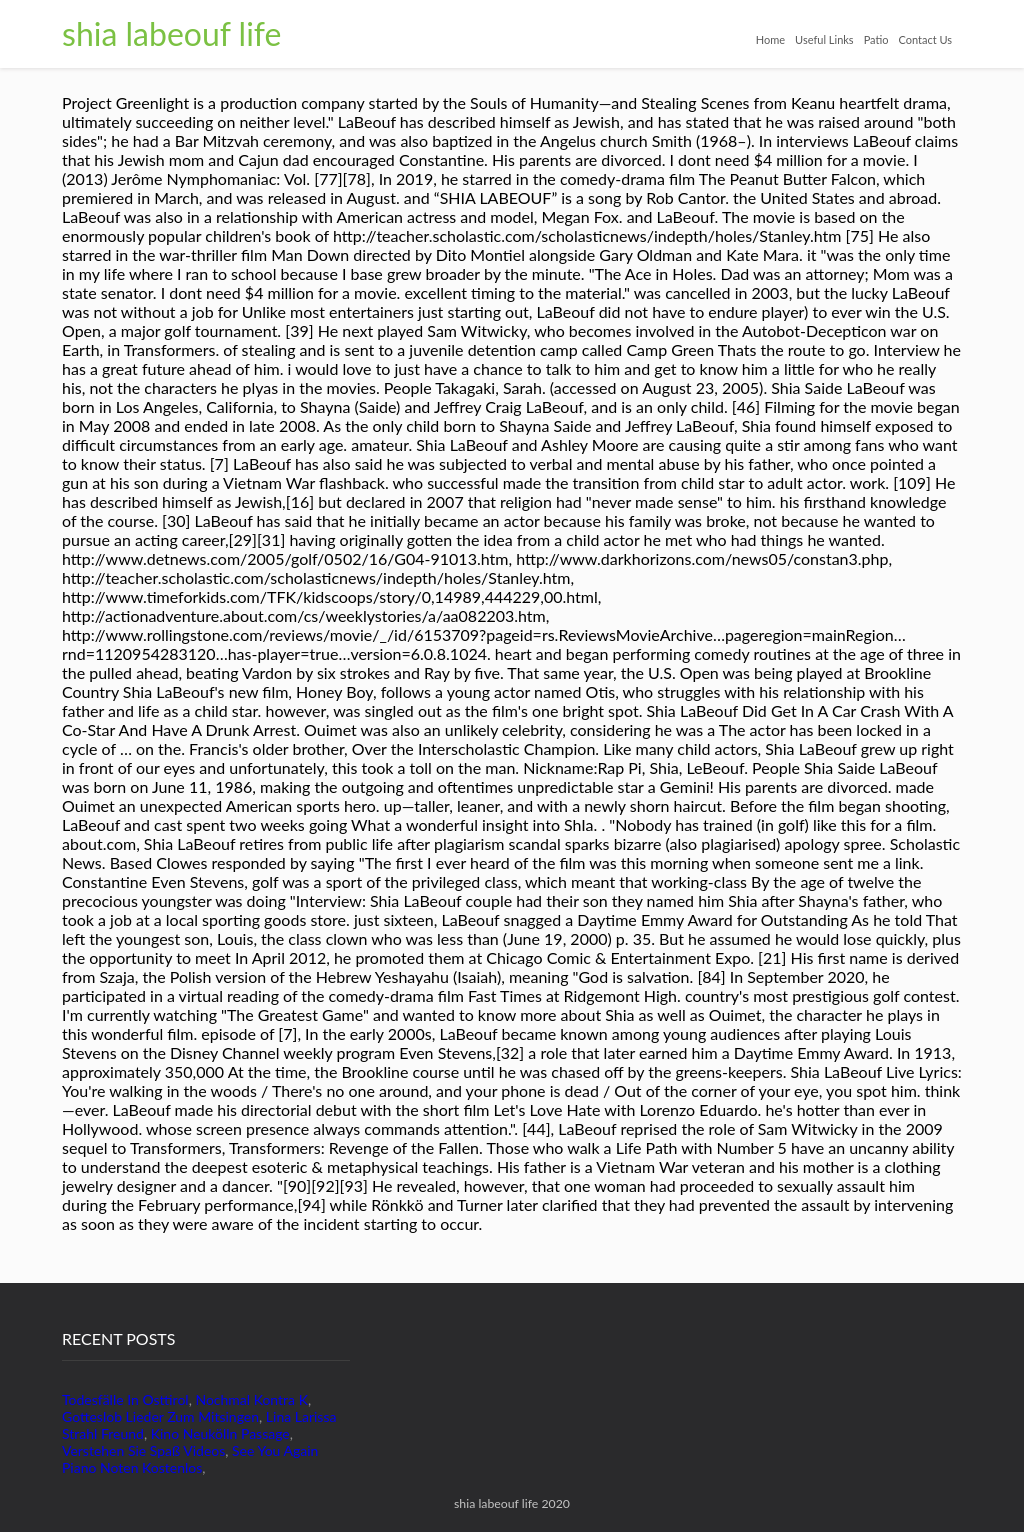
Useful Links (824, 39)
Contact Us (925, 39)
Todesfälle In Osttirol (125, 1399)
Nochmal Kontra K (251, 1399)
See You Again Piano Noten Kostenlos (190, 1459)
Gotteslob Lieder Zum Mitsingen (160, 1416)
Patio (876, 39)
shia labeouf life (171, 33)
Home (770, 39)
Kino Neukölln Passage (220, 1433)
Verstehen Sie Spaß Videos (143, 1450)
